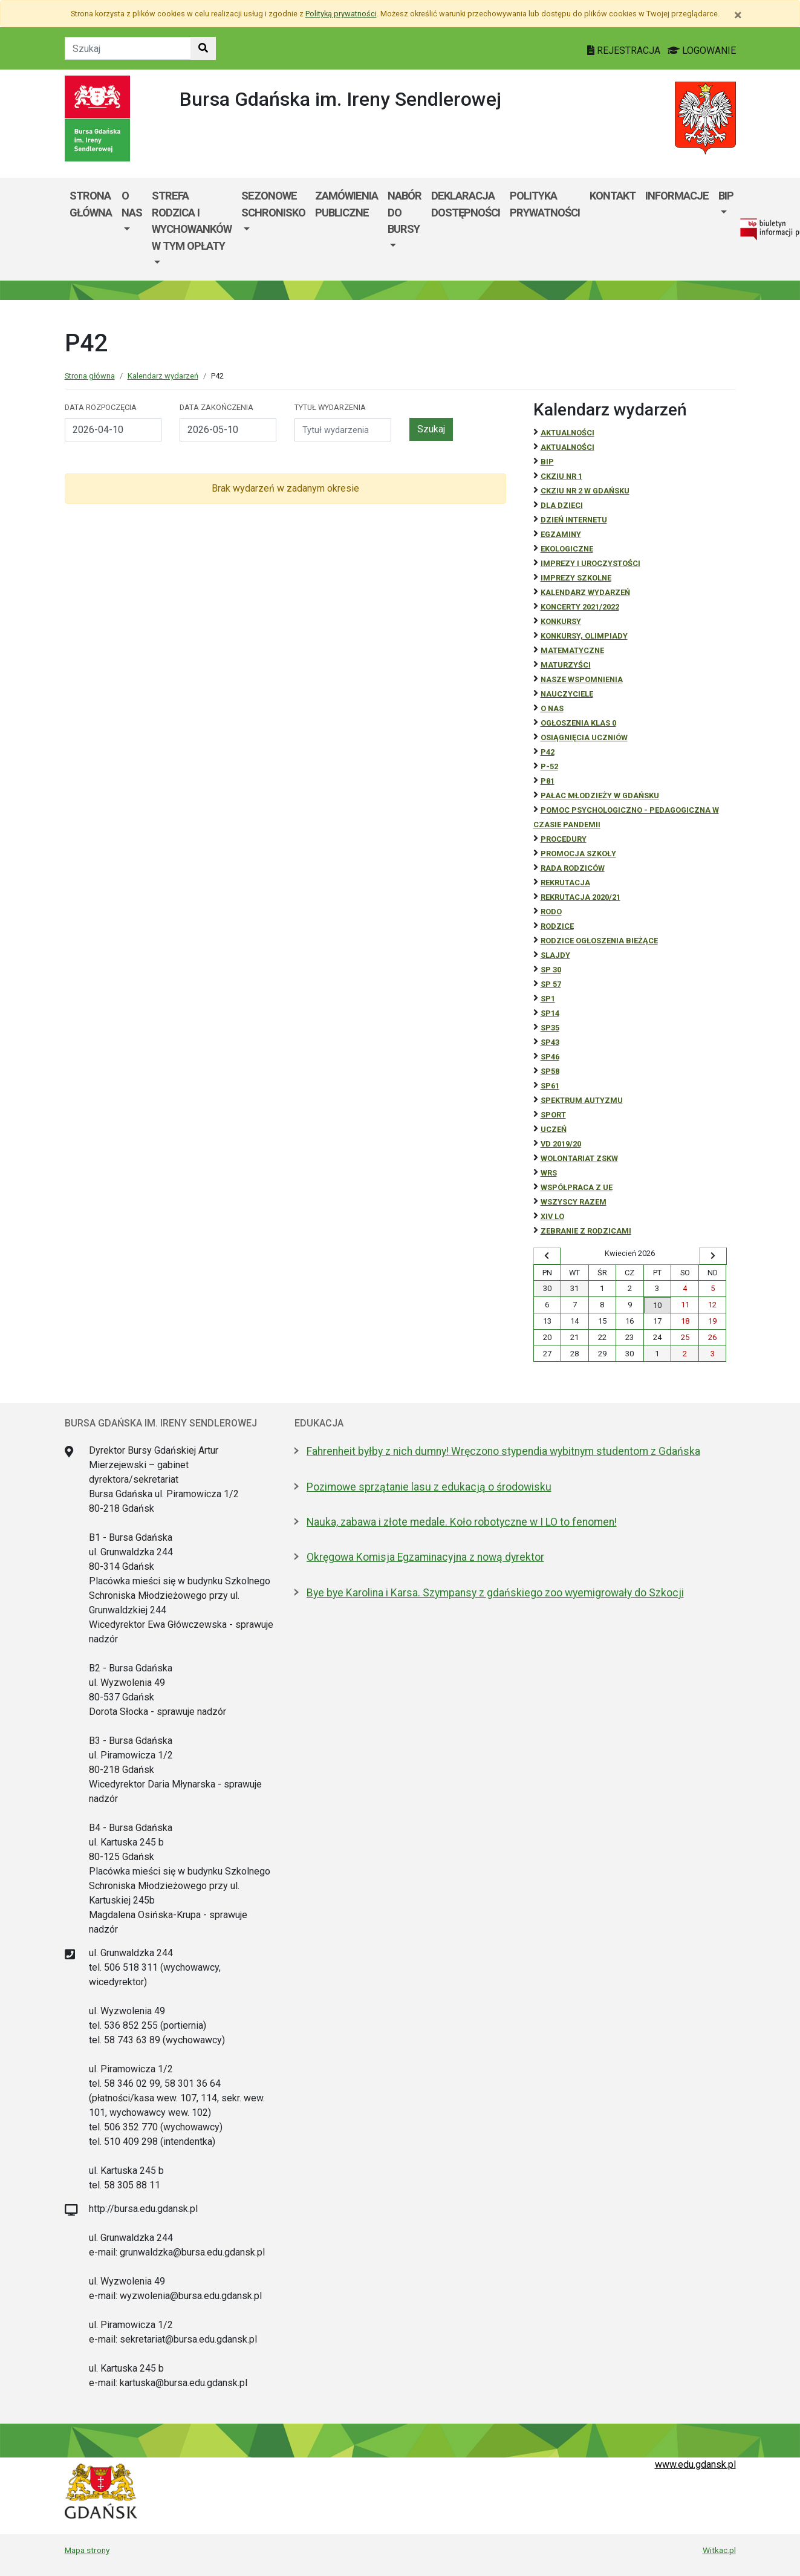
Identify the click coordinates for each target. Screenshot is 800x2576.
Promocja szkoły (578, 853)
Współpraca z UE (577, 1187)
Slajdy (555, 955)
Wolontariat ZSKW (579, 1158)
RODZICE (557, 926)
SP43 (550, 1042)
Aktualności (567, 432)
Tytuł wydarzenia (330, 407)
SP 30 (551, 969)
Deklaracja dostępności (465, 204)
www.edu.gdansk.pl (695, 2464)
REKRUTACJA (565, 882)
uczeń (554, 1129)
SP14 (550, 1013)
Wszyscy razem (574, 1201)
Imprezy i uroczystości (590, 563)
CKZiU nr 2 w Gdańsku (585, 490)
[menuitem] (132, 229)
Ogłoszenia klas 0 (578, 722)
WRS (549, 1172)
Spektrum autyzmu (582, 1100)
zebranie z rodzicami (586, 1230)
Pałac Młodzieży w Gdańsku (600, 795)
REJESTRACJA (625, 50)
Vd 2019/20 (561, 1143)
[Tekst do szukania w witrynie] (128, 48)
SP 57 (551, 984)
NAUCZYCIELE (567, 693)
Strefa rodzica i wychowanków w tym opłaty (192, 220)
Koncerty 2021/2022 (580, 606)
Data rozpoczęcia (101, 407)
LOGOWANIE (702, 50)
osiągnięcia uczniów (584, 737)
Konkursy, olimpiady (584, 635)
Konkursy (561, 621)
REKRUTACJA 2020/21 (580, 897)
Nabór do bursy (404, 212)
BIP (725, 195)
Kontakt (613, 195)
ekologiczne (567, 548)
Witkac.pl (719, 2550)
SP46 (550, 1056)
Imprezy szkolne (576, 577)
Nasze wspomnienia (582, 679)
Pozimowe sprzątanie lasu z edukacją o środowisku (429, 1487)
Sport (553, 1114)
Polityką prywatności (341, 13)
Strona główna (91, 204)
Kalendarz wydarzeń (163, 375)
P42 (547, 751)
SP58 (550, 1071)
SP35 (550, 1027)
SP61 (550, 1085)
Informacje (677, 195)
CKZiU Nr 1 (561, 476)
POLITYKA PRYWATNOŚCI (545, 204)
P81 (547, 780)
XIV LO (552, 1216)
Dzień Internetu (574, 519)
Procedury (564, 839)
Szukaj (431, 429)
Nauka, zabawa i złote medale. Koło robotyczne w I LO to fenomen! (462, 1522)
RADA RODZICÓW (573, 868)
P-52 (549, 766)
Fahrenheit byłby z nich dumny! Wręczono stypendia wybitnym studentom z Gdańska (503, 1451)
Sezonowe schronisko (273, 204)
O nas (132, 204)
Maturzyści (566, 664)
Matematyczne (572, 650)
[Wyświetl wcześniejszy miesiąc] (547, 1255)
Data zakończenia (216, 407)
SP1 (548, 998)
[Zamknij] (738, 15)
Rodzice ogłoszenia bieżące (599, 940)
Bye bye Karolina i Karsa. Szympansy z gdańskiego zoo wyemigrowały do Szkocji (495, 1593)
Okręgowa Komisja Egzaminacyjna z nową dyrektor (425, 1557)
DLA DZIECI (562, 505)
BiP (547, 461)
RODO (551, 911)
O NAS (552, 708)
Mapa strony (87, 2550)
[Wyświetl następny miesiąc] (713, 1255)
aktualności (567, 447)
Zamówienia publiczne (346, 204)
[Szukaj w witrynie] (203, 48)
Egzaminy (561, 534)
